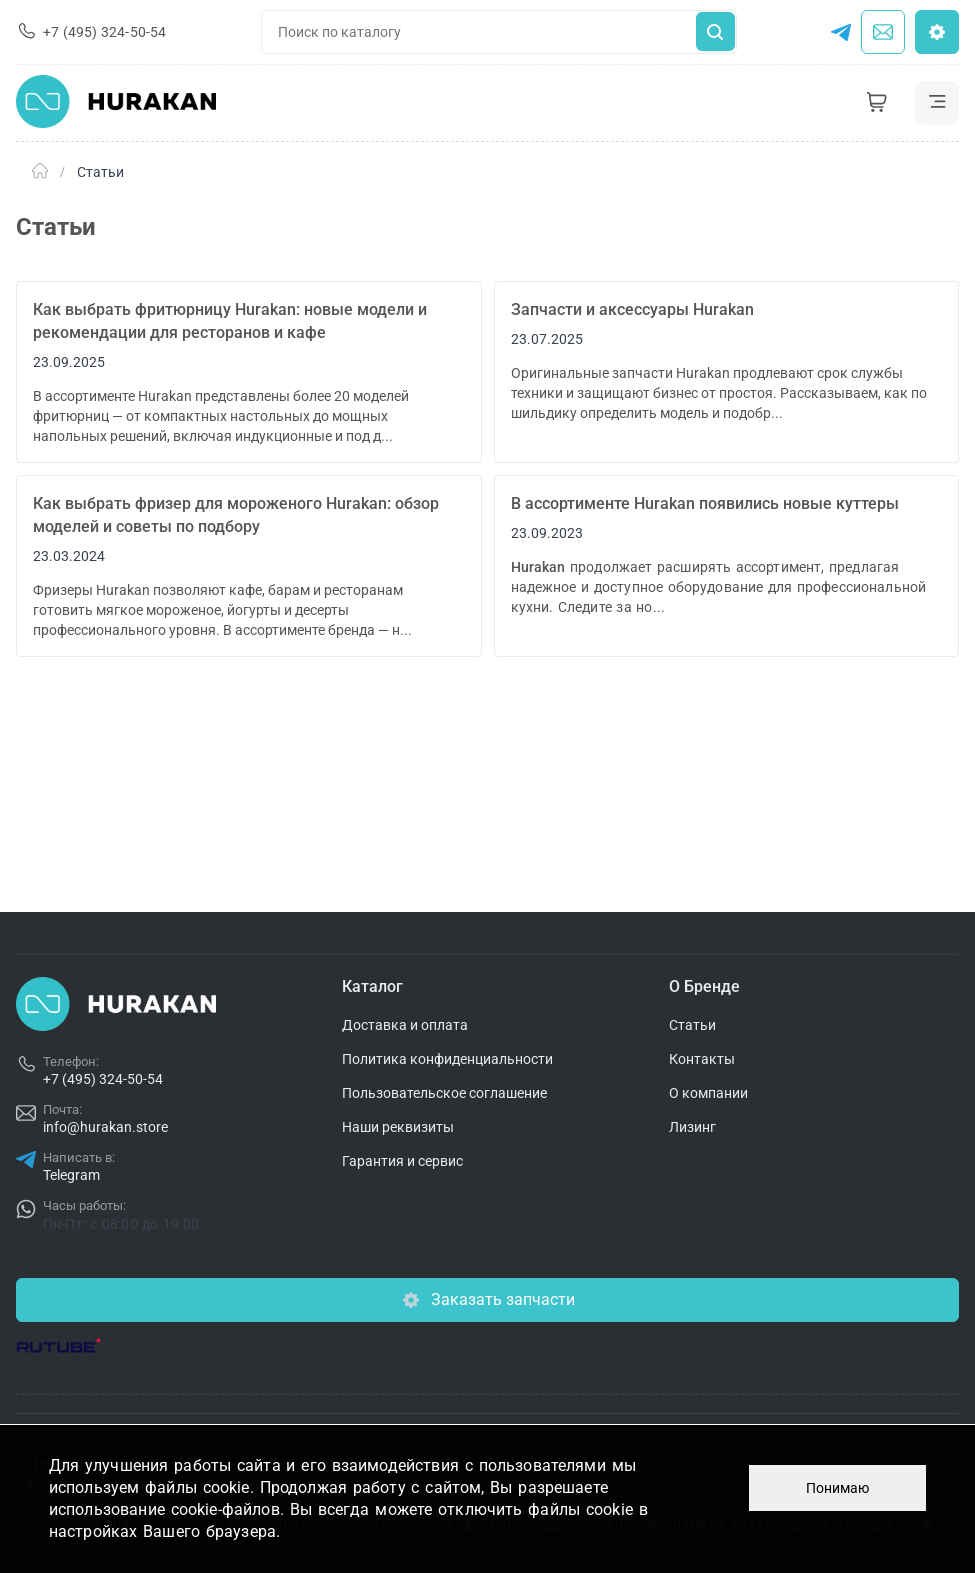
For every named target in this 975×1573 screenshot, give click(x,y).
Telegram (71, 1175)
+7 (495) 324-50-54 (103, 1079)
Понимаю (837, 1488)
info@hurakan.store (105, 1127)
